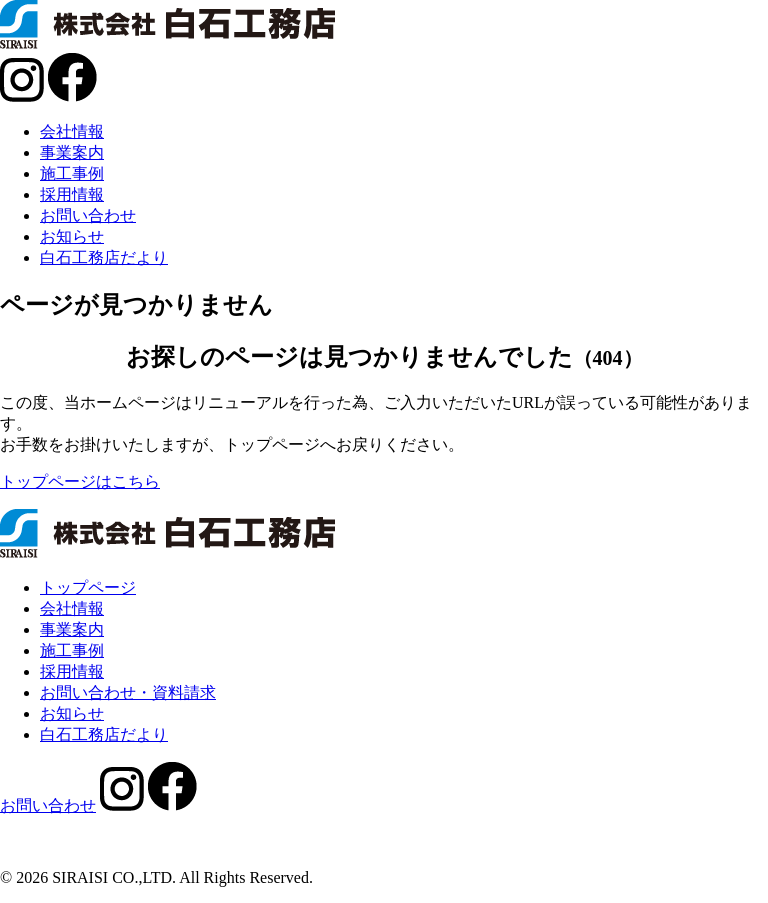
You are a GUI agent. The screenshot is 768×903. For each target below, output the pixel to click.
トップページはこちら (80, 481)
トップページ (88, 587)
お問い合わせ (88, 215)
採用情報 (72, 194)
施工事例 (72, 173)
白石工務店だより (104, 257)
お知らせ (72, 236)
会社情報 (72, 131)
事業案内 (72, 152)
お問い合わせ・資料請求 (128, 692)
